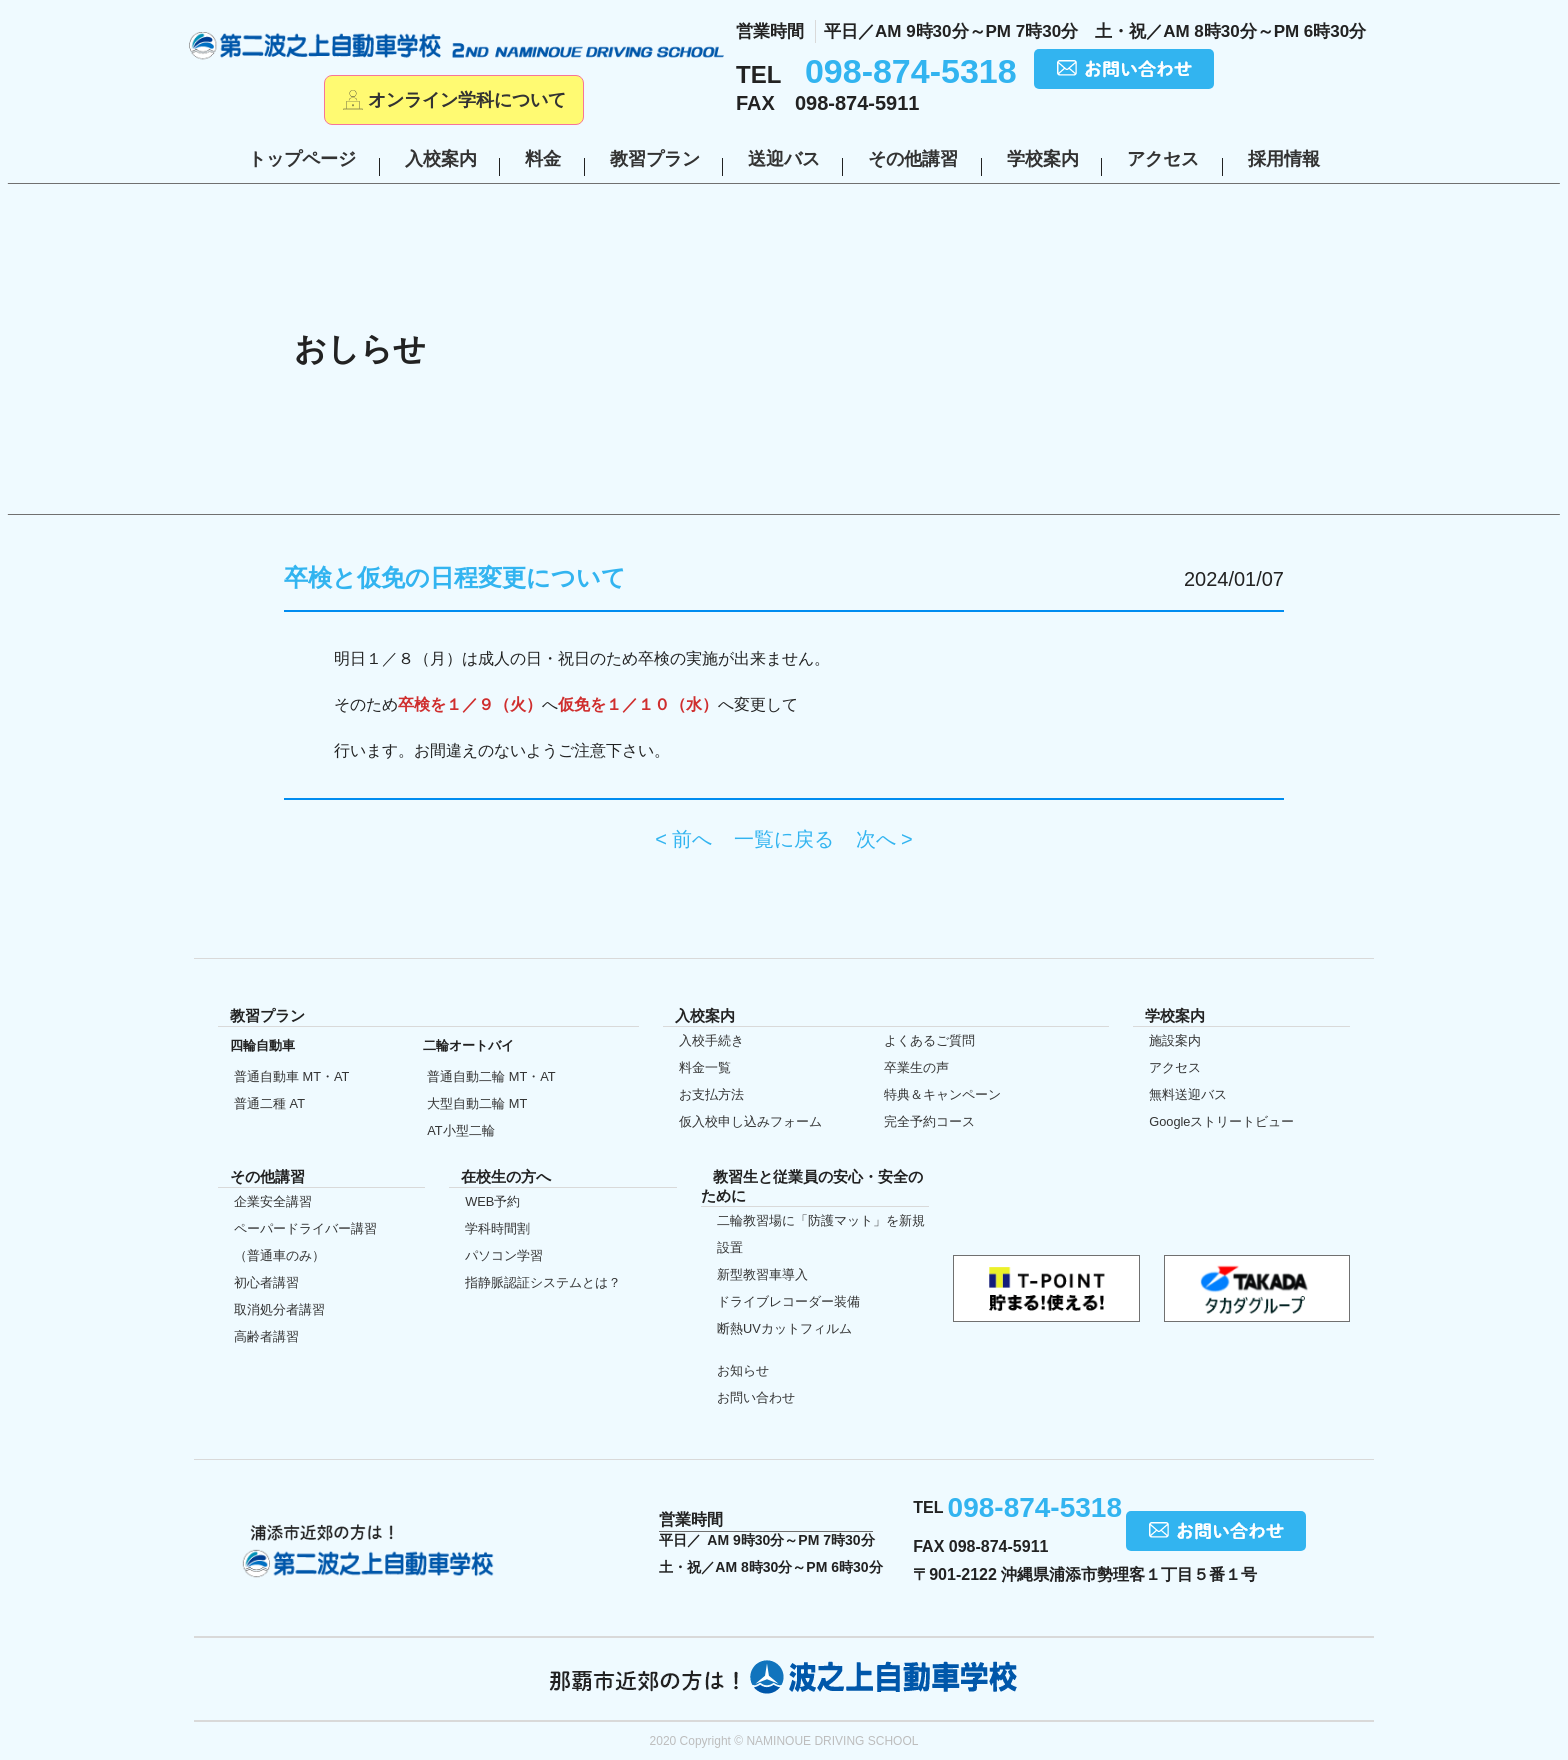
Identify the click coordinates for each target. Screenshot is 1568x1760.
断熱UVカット (784, 1328)
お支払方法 (711, 1094)
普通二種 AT (269, 1103)
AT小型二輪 (460, 1130)
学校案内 (1043, 159)
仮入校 (44, 1052)
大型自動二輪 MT (477, 1103)
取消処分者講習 (279, 1309)
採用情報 (1284, 159)
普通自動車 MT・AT (291, 1076)
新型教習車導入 (762, 1274)
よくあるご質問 (929, 1040)
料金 (543, 159)
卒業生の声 (916, 1067)
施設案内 (1175, 1040)
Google (1221, 1121)
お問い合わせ (756, 1397)
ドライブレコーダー (788, 1301)
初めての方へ (44, 705)
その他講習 (913, 159)
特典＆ (942, 1094)
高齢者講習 (266, 1336)
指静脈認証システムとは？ (543, 1282)
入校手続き (711, 1040)
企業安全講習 (273, 1201)
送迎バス (784, 159)
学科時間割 (497, 1228)
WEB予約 (492, 1201)
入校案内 (441, 159)
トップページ (302, 159)
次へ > (884, 839)
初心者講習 (266, 1282)
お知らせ (743, 1370)
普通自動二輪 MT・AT (491, 1076)
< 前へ (683, 839)
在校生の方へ (44, 877)
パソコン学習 (504, 1255)
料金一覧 (705, 1067)
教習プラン (655, 159)
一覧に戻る (784, 839)
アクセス (1163, 159)
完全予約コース (929, 1121)
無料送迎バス (1188, 1094)
